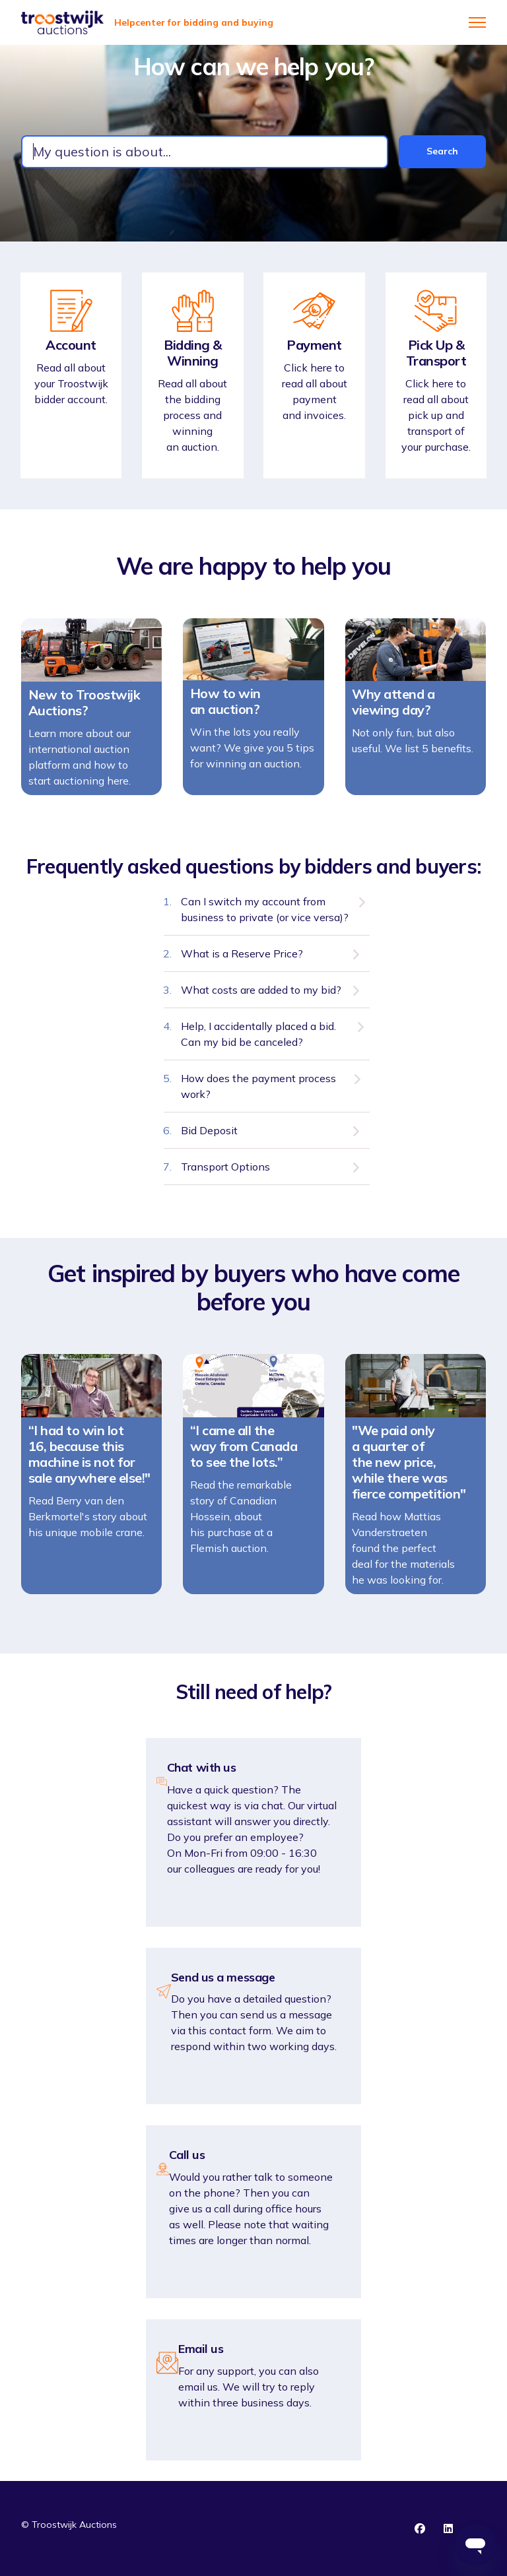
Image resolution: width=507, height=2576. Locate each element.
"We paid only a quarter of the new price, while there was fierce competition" (409, 1469)
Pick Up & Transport (436, 353)
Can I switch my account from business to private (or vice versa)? (265, 916)
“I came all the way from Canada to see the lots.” (244, 1453)
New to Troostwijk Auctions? (84, 710)
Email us (200, 2349)
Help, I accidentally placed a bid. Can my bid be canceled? (258, 1041)
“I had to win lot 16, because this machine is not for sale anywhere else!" (89, 1461)
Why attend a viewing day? (393, 708)
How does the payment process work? (258, 1093)
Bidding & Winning (193, 353)
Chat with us (201, 1767)
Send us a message (223, 1977)
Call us (187, 2155)
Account (71, 345)
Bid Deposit (209, 1137)
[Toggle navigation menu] (477, 22)
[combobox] (204, 151)
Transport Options (225, 1173)
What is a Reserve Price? (242, 960)
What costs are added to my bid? (261, 997)
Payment (314, 345)
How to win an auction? (225, 708)
